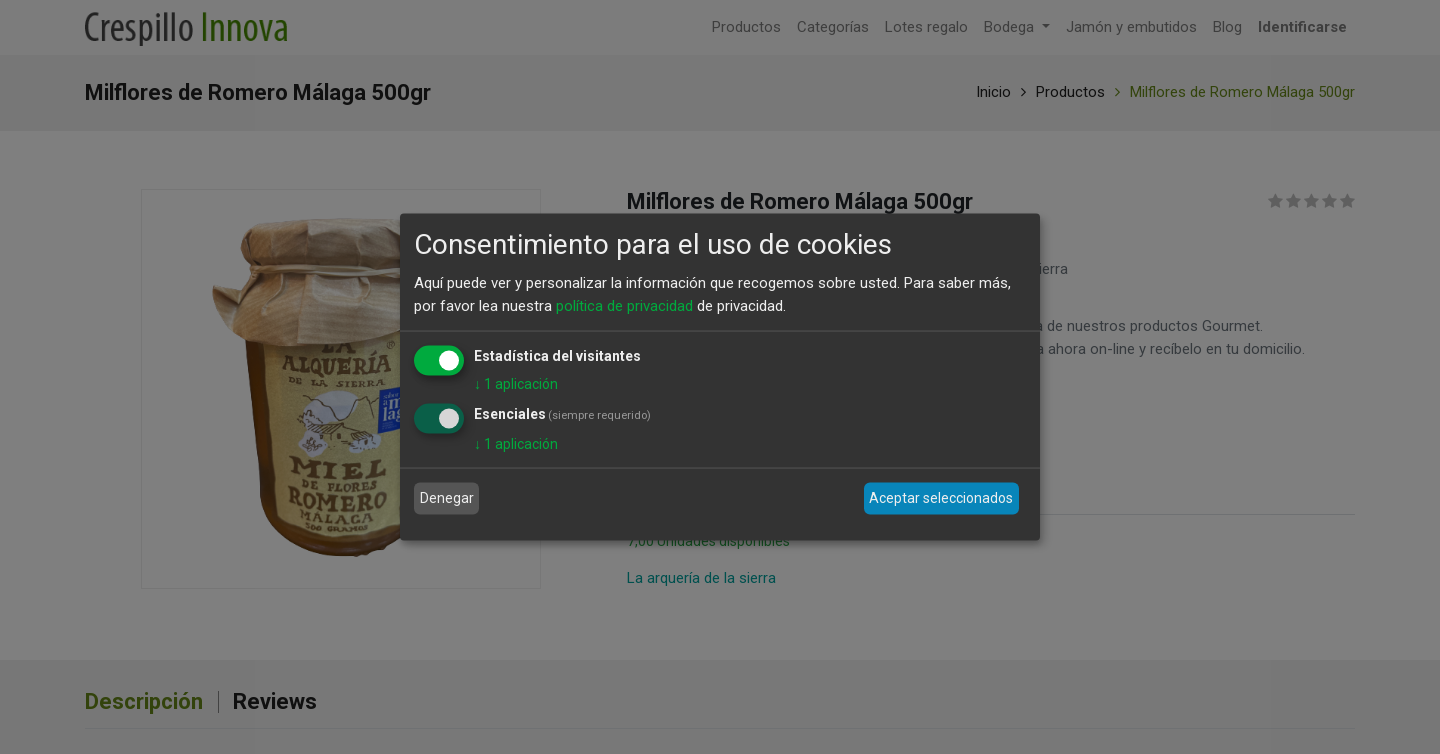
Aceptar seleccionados (941, 498)
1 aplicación (516, 384)
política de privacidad (624, 305)
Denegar (447, 498)
